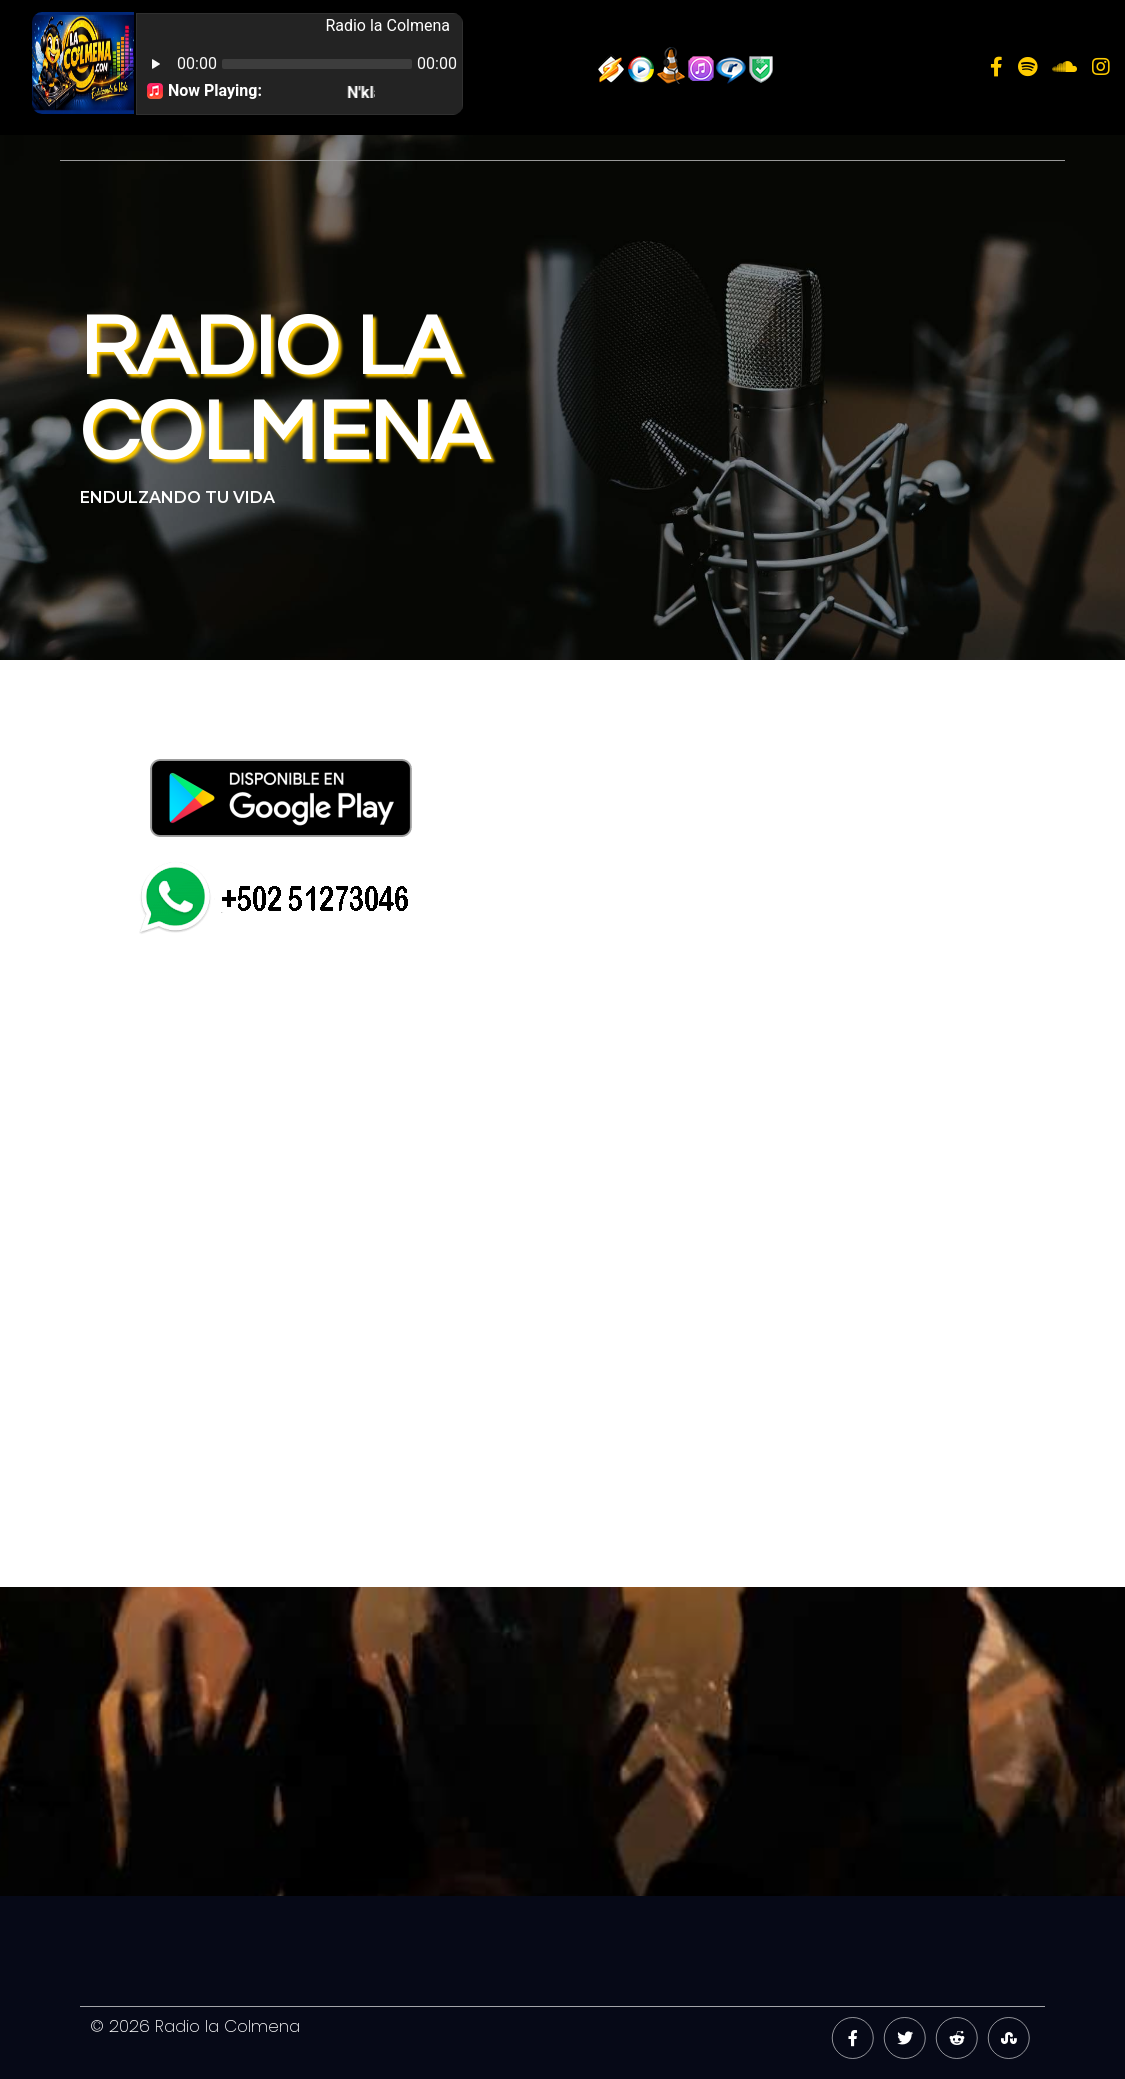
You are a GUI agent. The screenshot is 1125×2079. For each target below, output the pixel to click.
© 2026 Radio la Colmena (195, 2026)
